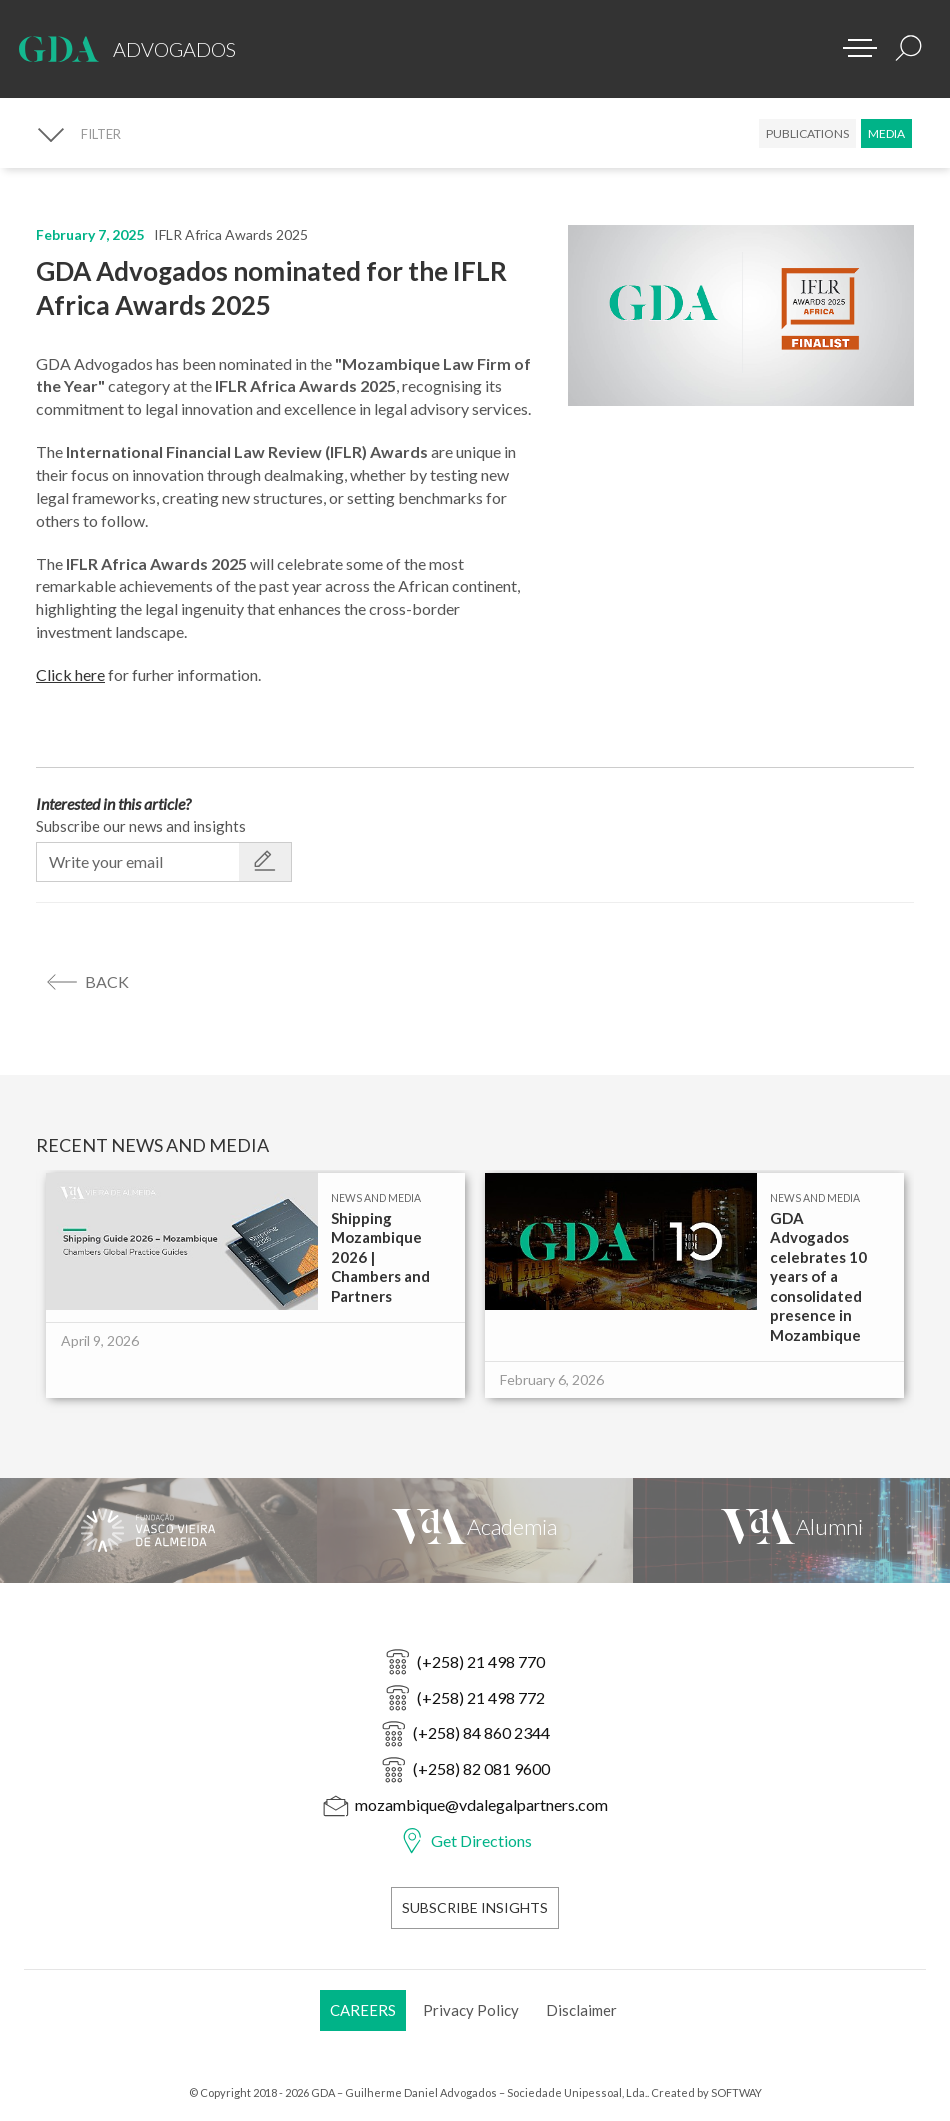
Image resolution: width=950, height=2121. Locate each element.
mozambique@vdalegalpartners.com (481, 1804)
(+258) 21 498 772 (481, 1697)
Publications (807, 133)
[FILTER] (78, 134)
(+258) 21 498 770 (481, 1661)
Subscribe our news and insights (141, 826)
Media (886, 133)
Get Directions (481, 1840)
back (107, 981)
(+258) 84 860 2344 (481, 1732)
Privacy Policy (471, 2010)
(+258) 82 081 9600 (481, 1768)
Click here (70, 674)
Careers (363, 2010)
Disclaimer (581, 2010)
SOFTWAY (736, 2092)
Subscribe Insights (475, 1907)
